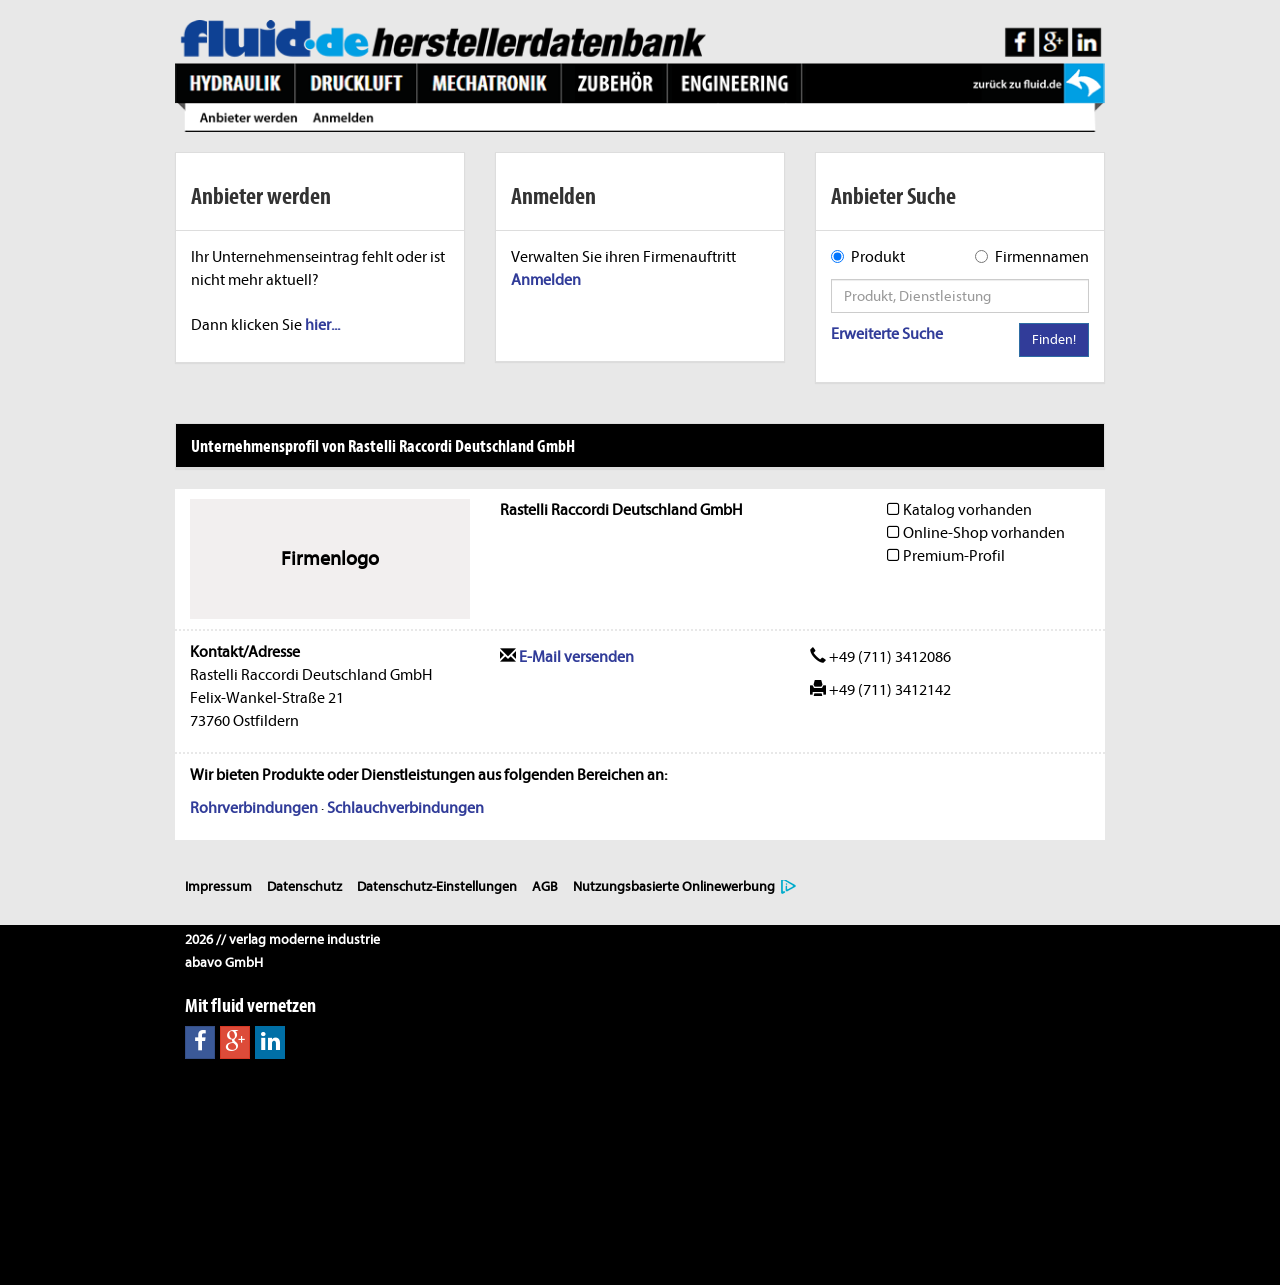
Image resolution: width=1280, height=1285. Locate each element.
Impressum (218, 886)
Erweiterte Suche (887, 334)
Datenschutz (304, 886)
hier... (322, 325)
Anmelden (546, 280)
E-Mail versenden (567, 657)
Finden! (1054, 339)
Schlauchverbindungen (405, 808)
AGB (545, 886)
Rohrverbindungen (254, 808)
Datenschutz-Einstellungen (437, 886)
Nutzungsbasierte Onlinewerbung (674, 886)
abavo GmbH (224, 962)
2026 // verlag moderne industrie (282, 939)
